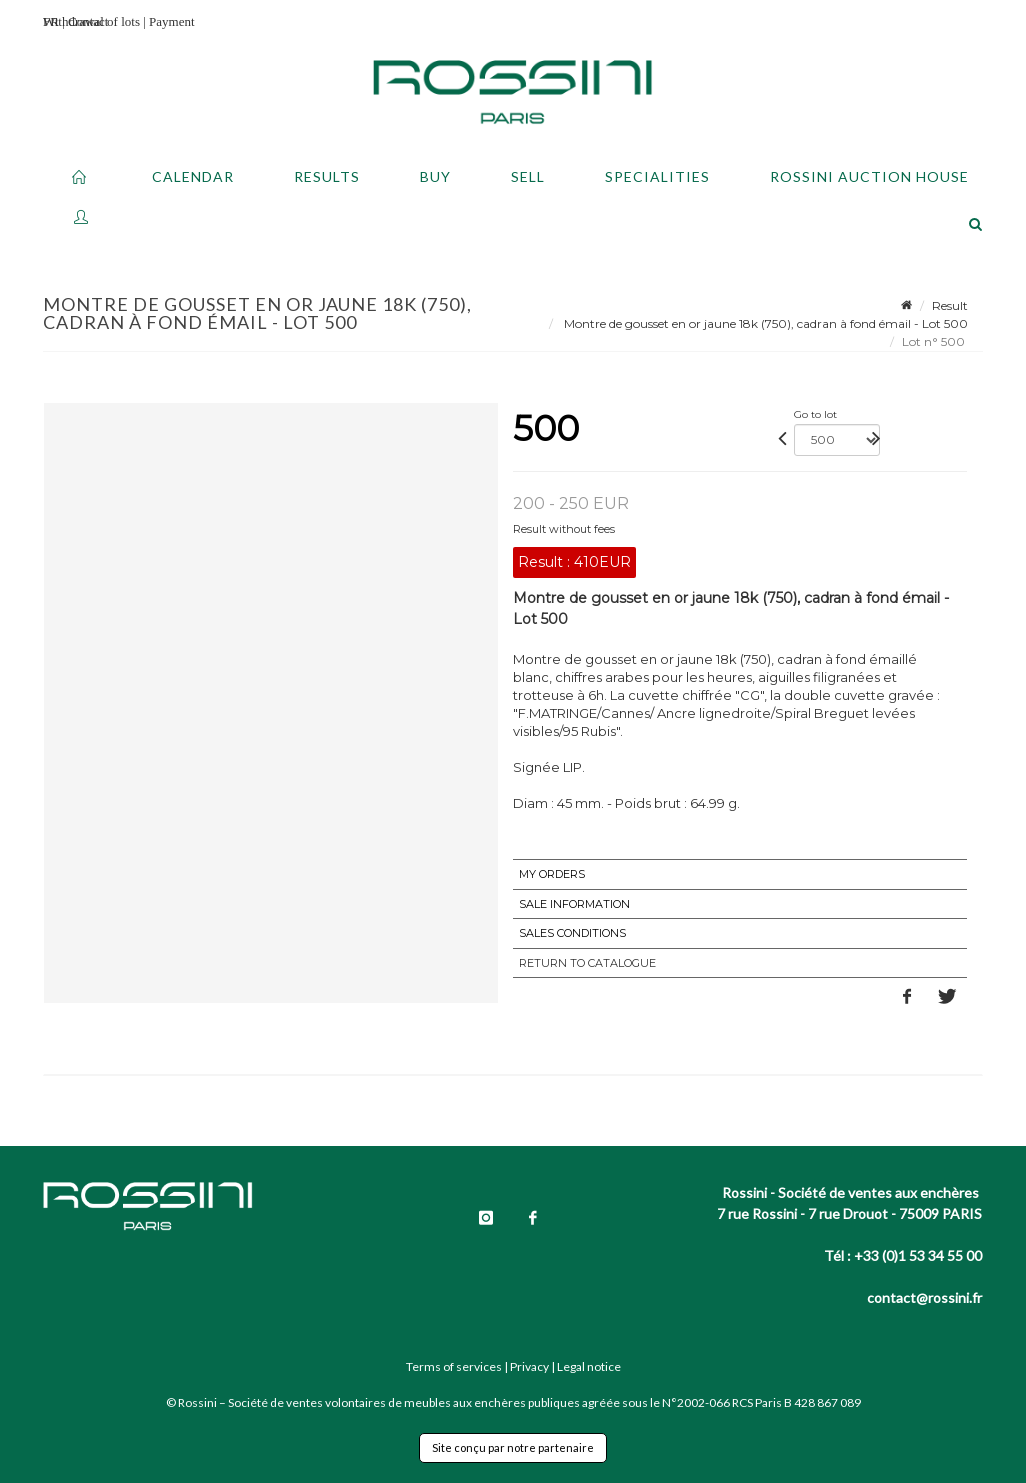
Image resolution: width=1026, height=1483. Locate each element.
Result (950, 305)
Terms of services (454, 1366)
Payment (172, 21)
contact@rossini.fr (924, 1297)
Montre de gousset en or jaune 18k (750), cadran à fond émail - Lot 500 (764, 323)
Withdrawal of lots (91, 21)
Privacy (529, 1366)
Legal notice (589, 1366)
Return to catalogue (587, 963)
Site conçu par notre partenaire (513, 1447)
